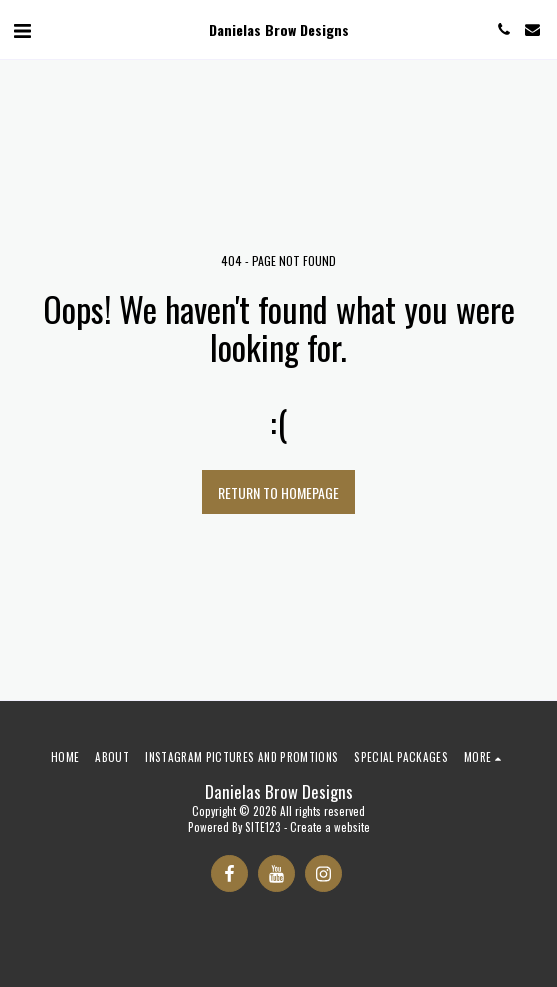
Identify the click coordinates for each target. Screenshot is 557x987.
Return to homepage (278, 492)
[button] (22, 29)
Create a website (330, 827)
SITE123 (263, 827)
